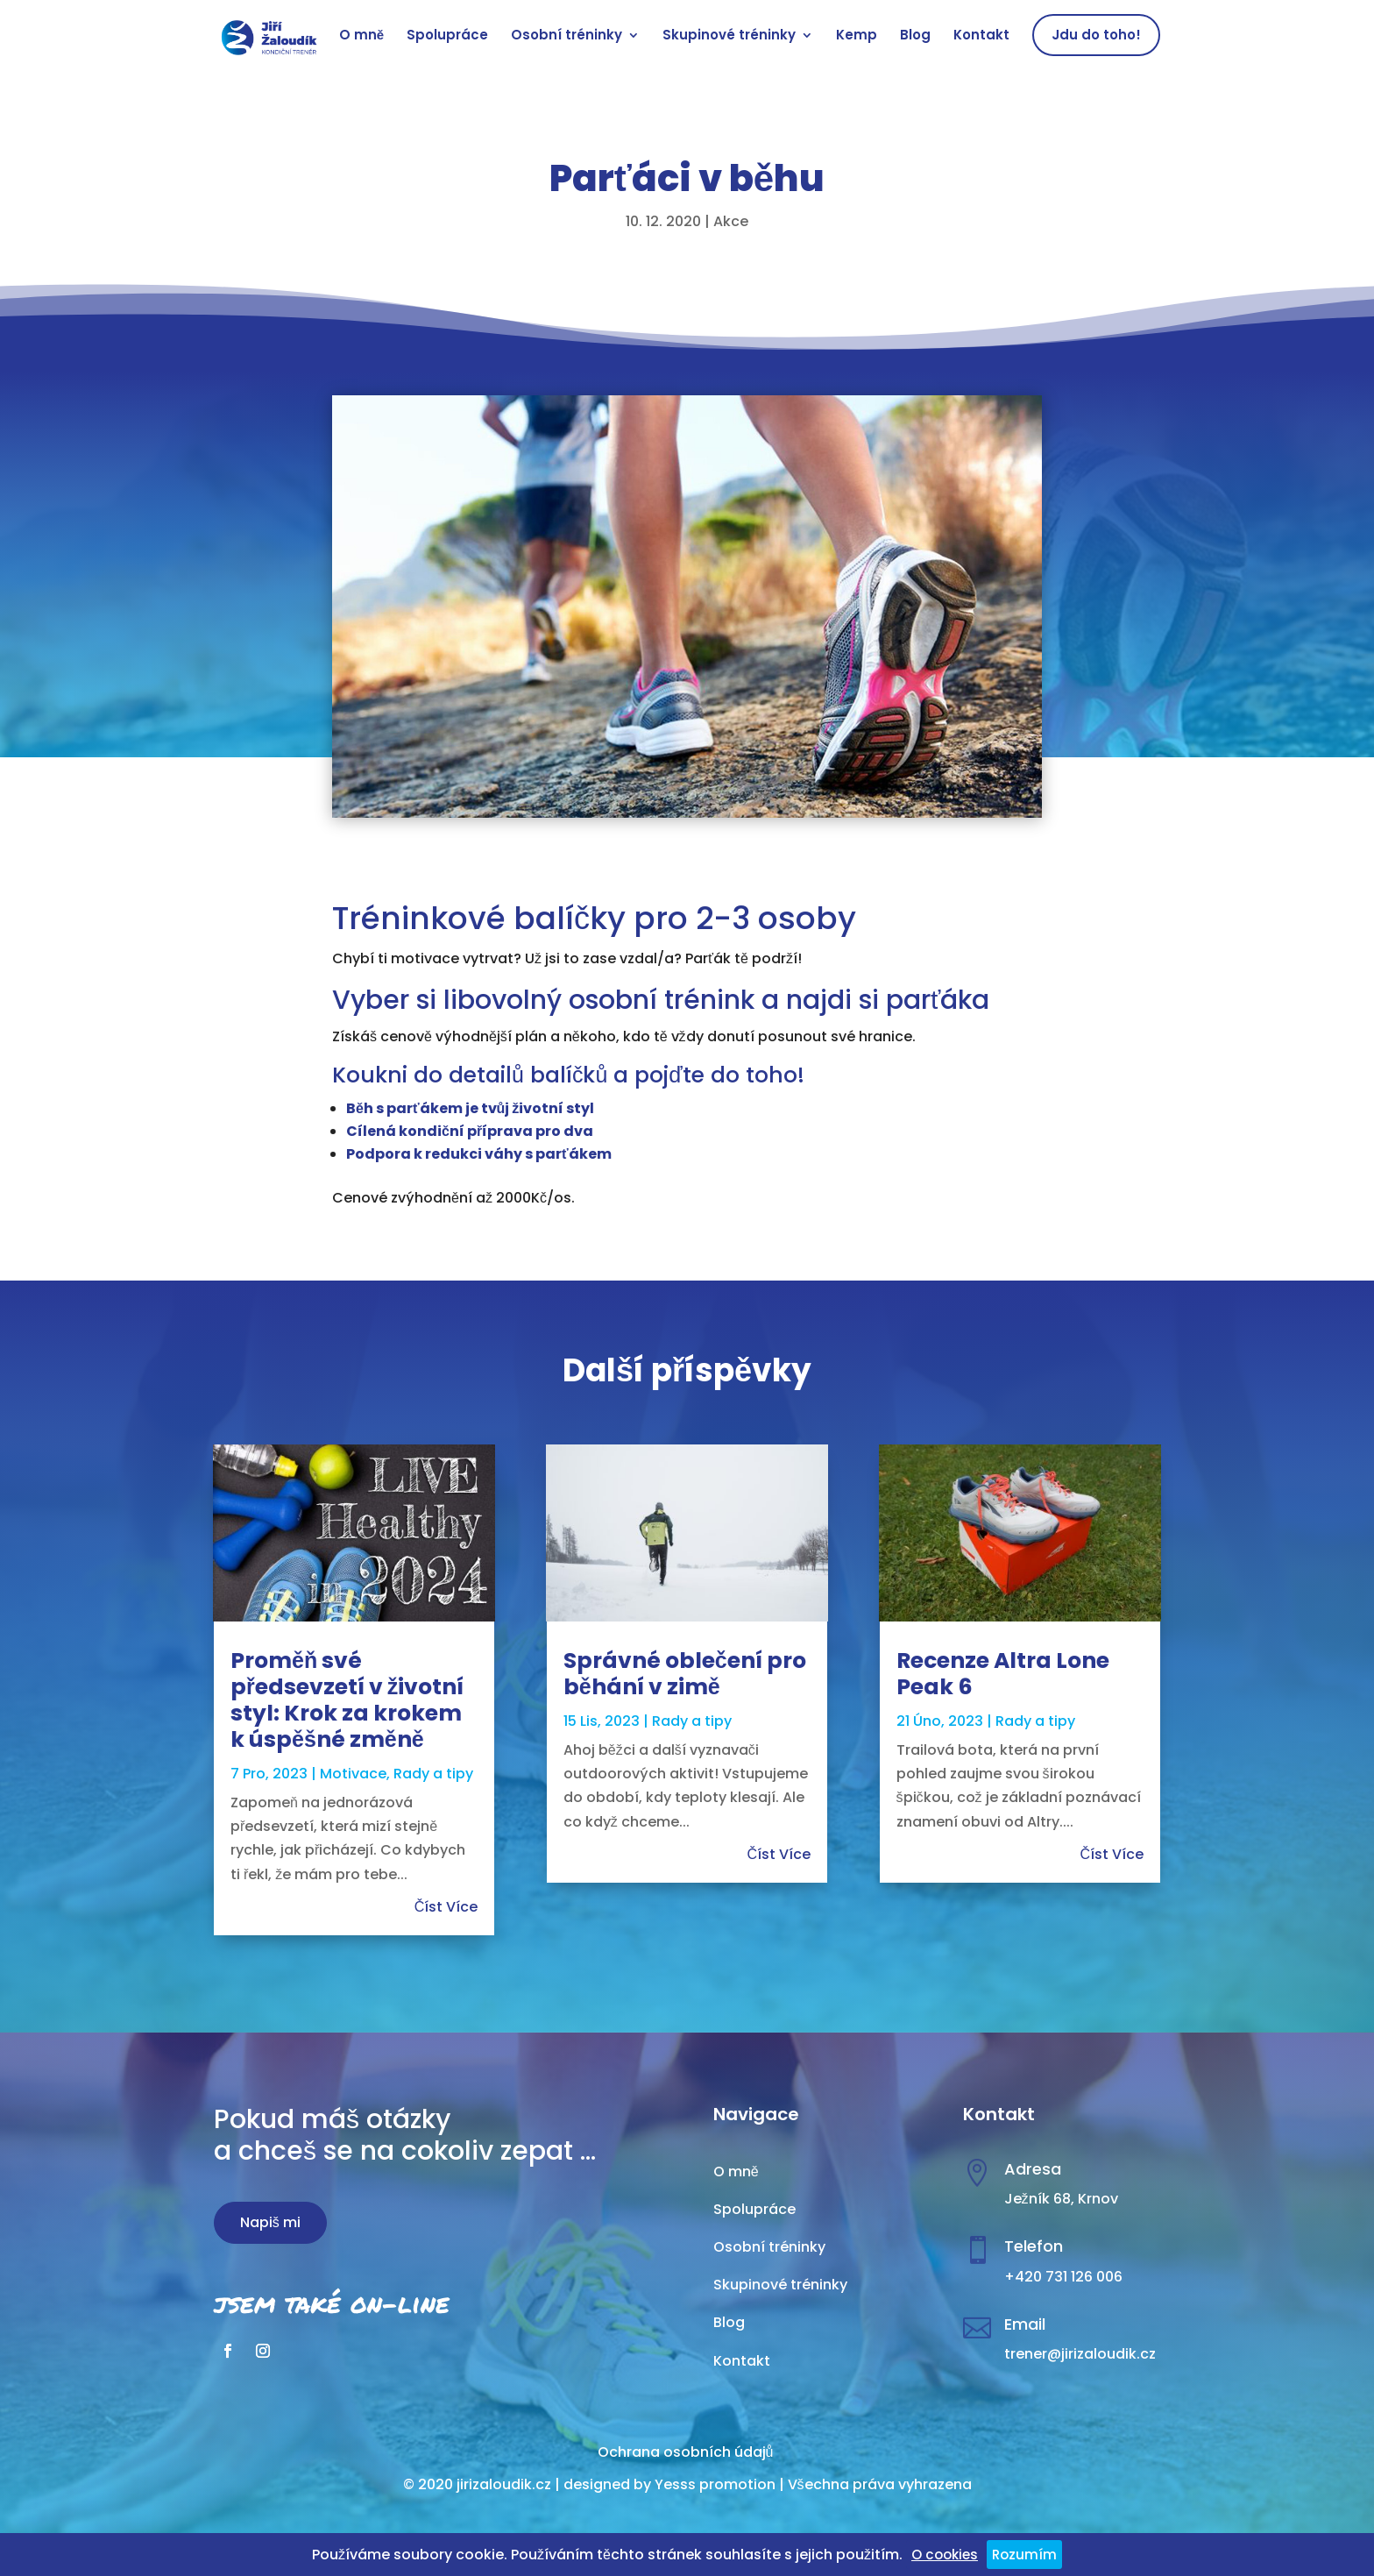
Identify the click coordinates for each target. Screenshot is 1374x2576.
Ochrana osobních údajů (686, 2452)
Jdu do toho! (1096, 34)
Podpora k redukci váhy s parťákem (479, 1154)
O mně (361, 36)
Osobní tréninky (566, 36)
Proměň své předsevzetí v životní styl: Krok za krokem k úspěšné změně (347, 1700)
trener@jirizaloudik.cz (1080, 2354)
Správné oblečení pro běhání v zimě (684, 1673)
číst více (446, 1907)
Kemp (856, 36)
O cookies (944, 2554)
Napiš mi (270, 2222)
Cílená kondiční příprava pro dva (469, 1131)
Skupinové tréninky (729, 36)
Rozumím (1024, 2554)
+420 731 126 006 (1063, 2277)
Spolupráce (447, 36)
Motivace (353, 1773)
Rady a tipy (433, 1773)
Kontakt (981, 36)
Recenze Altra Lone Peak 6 (1002, 1673)
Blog (915, 36)
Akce (730, 221)
